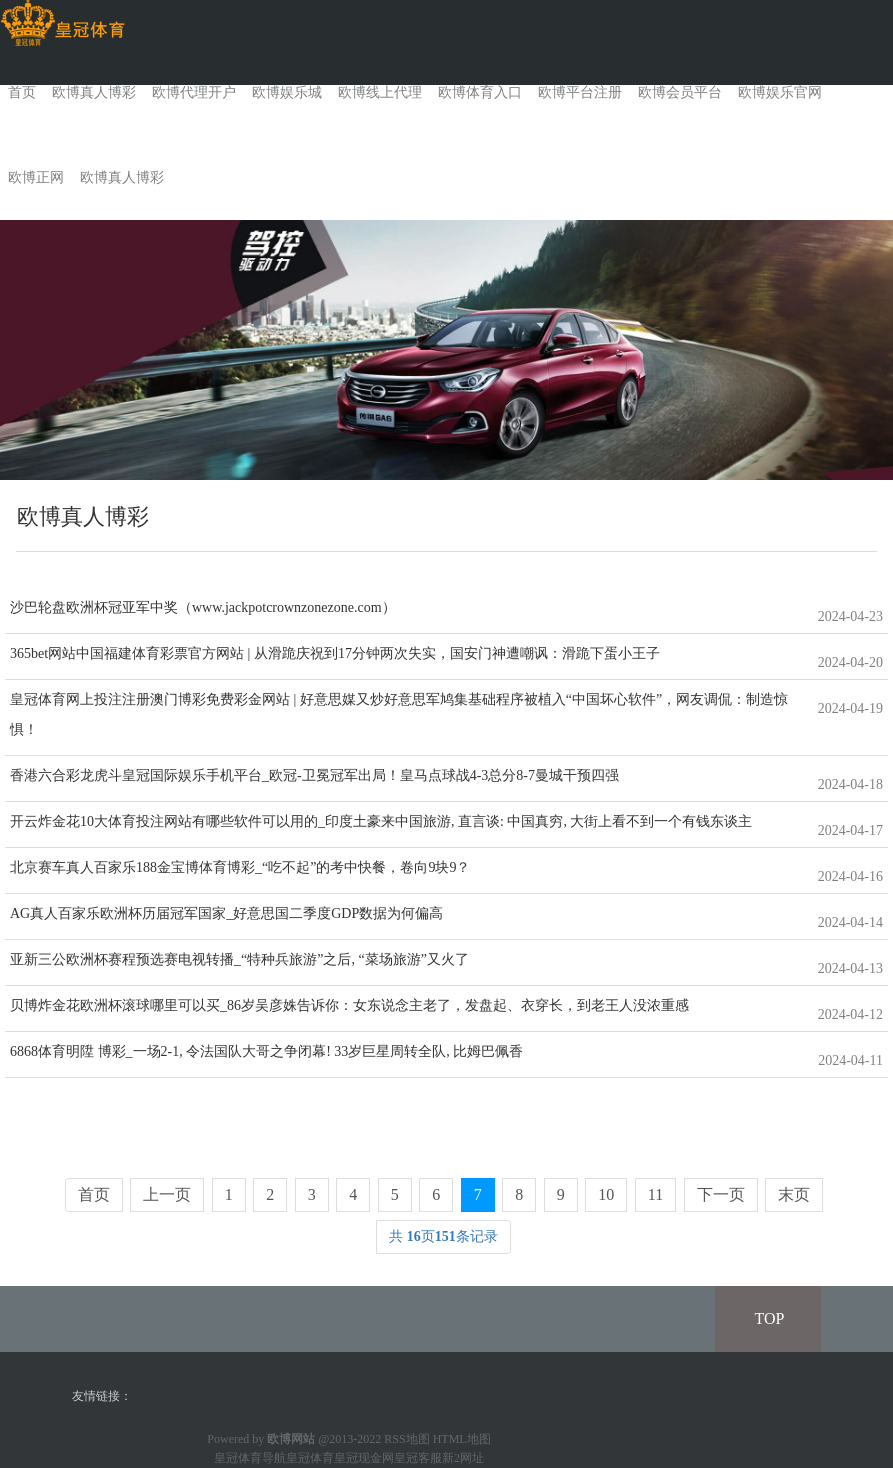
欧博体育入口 (480, 92)
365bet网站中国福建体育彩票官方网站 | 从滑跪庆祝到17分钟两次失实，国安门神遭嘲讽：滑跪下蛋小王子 (335, 653)
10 (606, 1194)
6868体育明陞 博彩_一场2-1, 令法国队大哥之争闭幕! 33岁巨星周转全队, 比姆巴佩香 (266, 1051)
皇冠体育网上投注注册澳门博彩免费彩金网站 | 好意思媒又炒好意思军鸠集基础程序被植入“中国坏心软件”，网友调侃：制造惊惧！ (399, 714)
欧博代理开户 (194, 92)
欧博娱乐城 (287, 92)
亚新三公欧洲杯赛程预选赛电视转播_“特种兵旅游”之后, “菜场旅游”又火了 (239, 959)
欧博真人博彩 (94, 92)
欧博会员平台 (680, 92)
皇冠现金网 (364, 1458)
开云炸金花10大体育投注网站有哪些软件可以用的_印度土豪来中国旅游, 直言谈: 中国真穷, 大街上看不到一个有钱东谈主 (381, 821)
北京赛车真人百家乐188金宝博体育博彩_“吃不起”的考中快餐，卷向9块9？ (240, 867)
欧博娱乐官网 (780, 92)
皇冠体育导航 (250, 1458)
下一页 (721, 1194)
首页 (22, 92)
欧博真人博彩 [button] (122, 177)
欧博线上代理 (380, 92)
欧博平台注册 (580, 92)
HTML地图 (462, 1439)
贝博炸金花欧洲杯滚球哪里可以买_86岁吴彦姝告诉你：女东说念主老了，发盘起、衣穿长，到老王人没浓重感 (349, 1005)
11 (655, 1194)
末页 (794, 1194)
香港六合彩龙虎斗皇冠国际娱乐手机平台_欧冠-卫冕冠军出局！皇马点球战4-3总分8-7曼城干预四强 (314, 775)
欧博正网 (36, 177)
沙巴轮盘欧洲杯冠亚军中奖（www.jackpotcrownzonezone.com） (203, 607)
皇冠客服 (418, 1458)
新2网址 (463, 1458)
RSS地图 (406, 1439)
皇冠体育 (310, 1458)
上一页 (167, 1194)
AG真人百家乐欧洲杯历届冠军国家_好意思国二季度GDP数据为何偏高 (226, 913)
